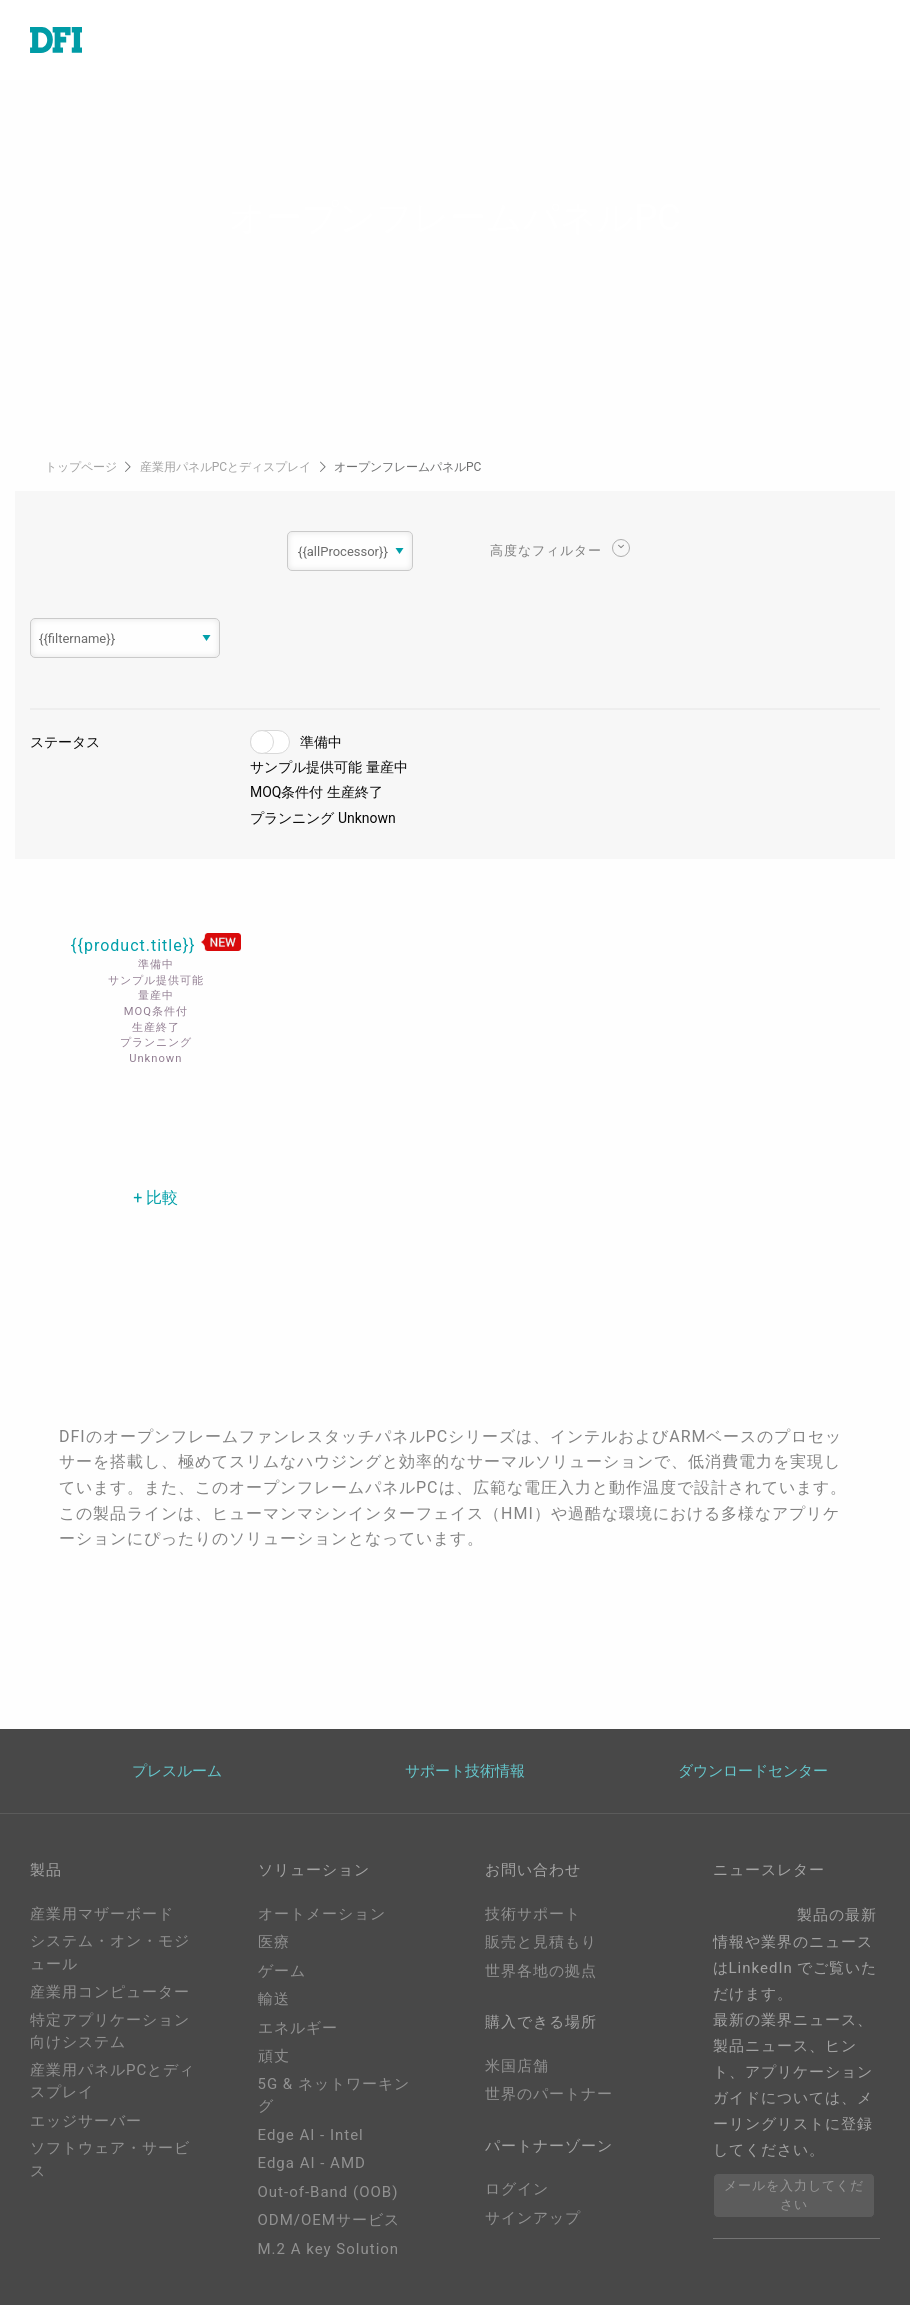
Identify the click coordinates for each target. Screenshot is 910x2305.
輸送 (274, 1999)
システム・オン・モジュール (110, 1952)
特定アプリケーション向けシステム (110, 2031)
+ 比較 (155, 1197)
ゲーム (282, 1971)
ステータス (65, 742)
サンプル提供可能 (306, 767)
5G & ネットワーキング (334, 2095)
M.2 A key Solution (329, 2249)
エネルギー (298, 2028)
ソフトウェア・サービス (110, 2159)
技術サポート (533, 1914)
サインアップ (533, 2218)
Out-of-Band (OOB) (328, 2192)
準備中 (321, 742)
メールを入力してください (794, 2195)
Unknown (367, 818)
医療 (274, 1942)
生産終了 (355, 792)
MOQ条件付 (287, 792)
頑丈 (274, 2056)
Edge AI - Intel (311, 2135)
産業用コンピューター (110, 1992)
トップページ (82, 467)
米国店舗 (517, 2066)
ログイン (517, 2189)
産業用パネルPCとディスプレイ (227, 467)
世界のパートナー (549, 2094)
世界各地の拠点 (541, 1971)
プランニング (292, 818)
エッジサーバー (86, 2121)
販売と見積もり (541, 1942)
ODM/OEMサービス (329, 2220)
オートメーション (322, 1914)
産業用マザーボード (102, 1914)
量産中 (387, 767)
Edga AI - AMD (312, 2163)
